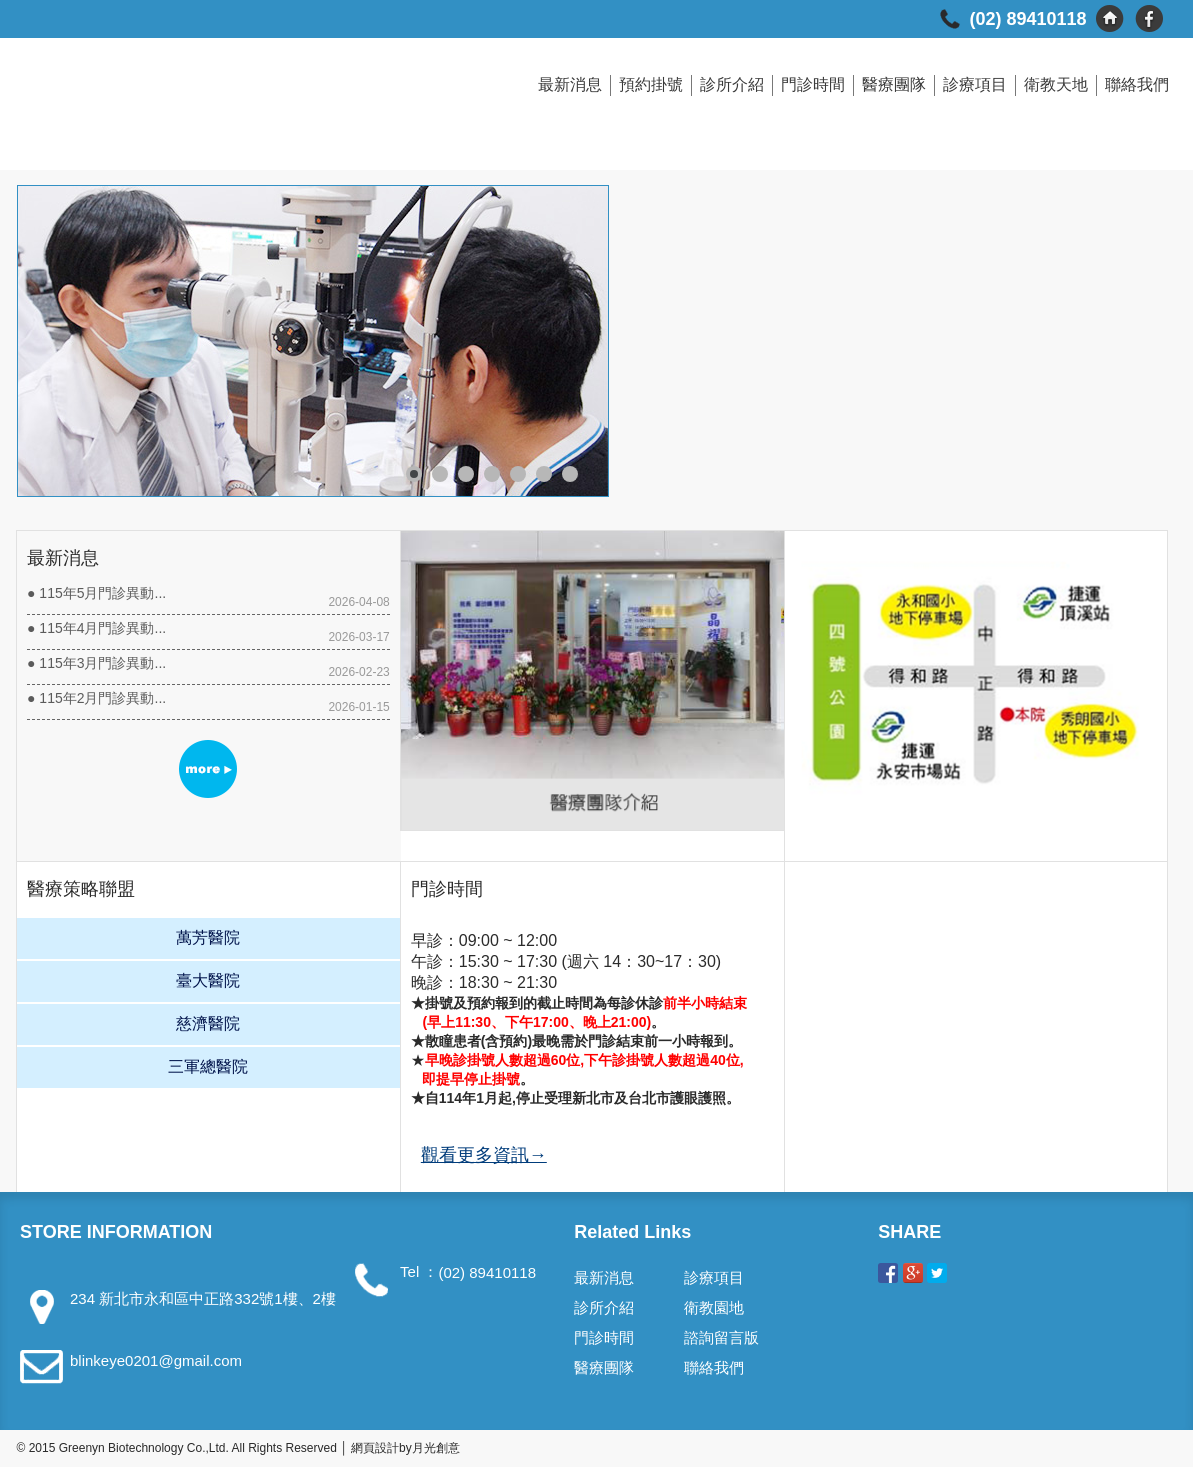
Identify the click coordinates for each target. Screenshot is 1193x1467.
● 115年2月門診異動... (96, 698)
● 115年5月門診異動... (96, 593)
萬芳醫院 (208, 937)
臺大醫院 (208, 980)
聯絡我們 (1137, 84)
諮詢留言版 (721, 1337)
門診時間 (813, 84)
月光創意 (436, 1448)
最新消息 (570, 84)
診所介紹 (732, 84)
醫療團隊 (894, 84)
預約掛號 (651, 84)
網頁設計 (375, 1448)
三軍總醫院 (208, 1066)
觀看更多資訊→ (484, 1155)
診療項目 (975, 84)
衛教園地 (714, 1307)
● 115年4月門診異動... (96, 628)
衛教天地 (1056, 84)
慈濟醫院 (208, 1023)
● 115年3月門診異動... (96, 663)
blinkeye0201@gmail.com (156, 1360)
